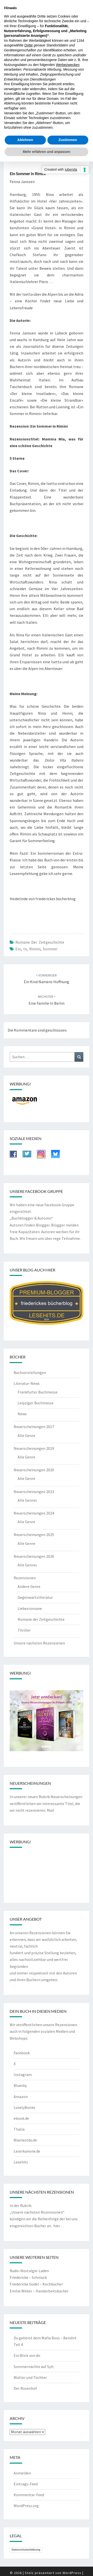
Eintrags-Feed (26, 2483)
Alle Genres (27, 1500)
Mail (50, 1810)
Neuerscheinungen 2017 (34, 1426)
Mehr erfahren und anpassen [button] (46, 152)
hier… (58, 2225)
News (22, 1413)
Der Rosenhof (25, 2388)
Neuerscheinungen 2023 (34, 1491)
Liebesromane (30, 1608)
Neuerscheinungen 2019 (34, 1448)
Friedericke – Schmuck (28, 2277)
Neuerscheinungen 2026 (34, 1556)
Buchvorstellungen (30, 1372)
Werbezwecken (67, 65)
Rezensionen (25, 1577)
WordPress (71, 2573)
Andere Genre (29, 1586)
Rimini (34, 948)
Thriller (24, 1630)
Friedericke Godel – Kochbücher (36, 2284)
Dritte (29, 45)
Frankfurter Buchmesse (38, 1392)
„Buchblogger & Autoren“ (31, 1218)
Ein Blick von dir (27, 2355)
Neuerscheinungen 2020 (34, 1469)
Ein (18, 948)
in (25, 948)
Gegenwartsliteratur (35, 1597)
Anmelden (22, 2473)
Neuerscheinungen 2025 (34, 1534)
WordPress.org (26, 2505)
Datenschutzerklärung (26, 2549)
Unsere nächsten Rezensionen (39, 1643)
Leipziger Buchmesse (36, 1402)
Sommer (50, 948)
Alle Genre (26, 1435)
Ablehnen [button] (25, 140)
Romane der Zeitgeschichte (39, 942)
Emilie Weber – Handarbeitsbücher (39, 2290)
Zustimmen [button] (68, 140)
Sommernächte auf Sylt (34, 2366)
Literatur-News (27, 1383)
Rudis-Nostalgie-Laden (29, 2270)
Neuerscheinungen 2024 (34, 1513)
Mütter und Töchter (30, 2377)
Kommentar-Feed (29, 2494)
